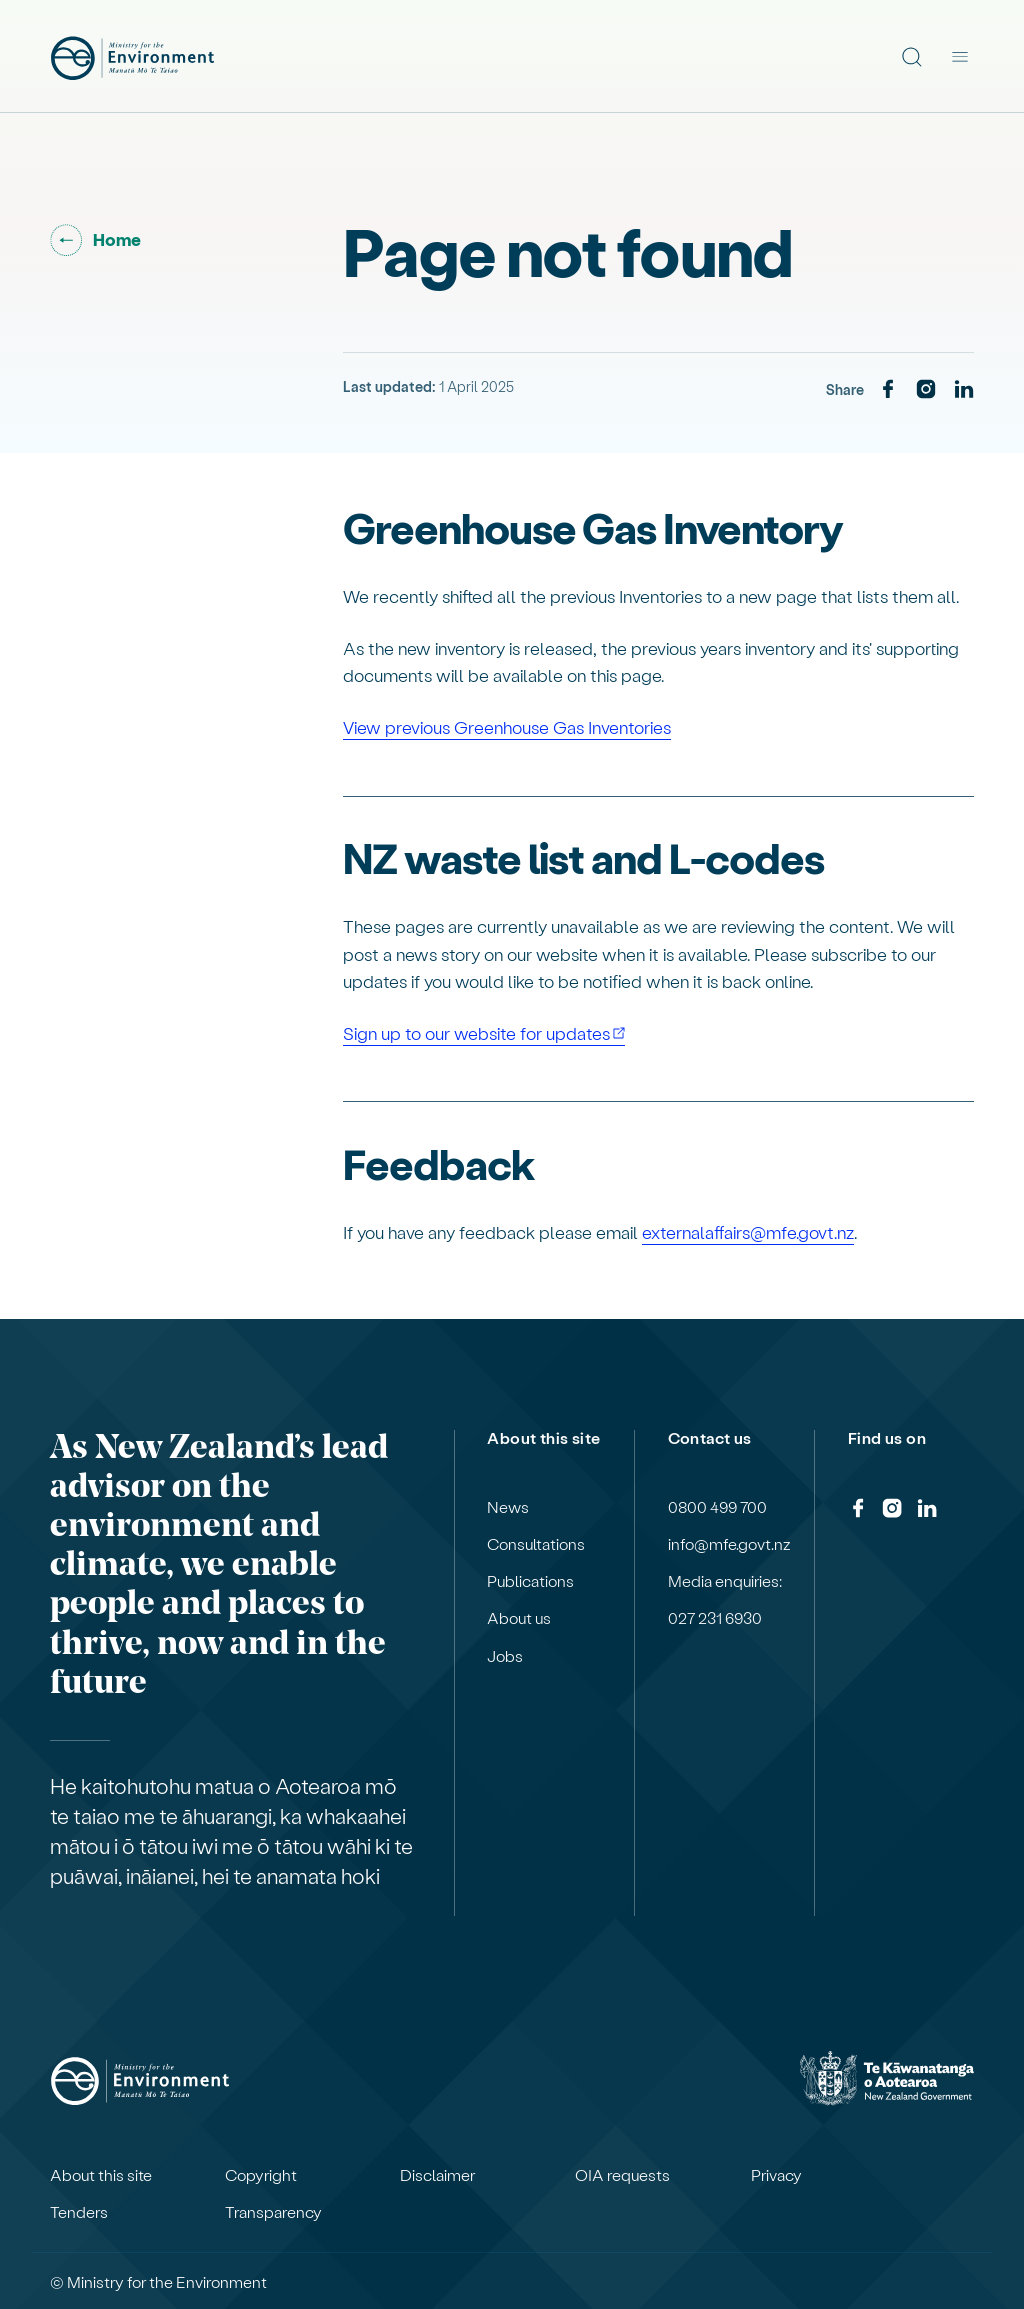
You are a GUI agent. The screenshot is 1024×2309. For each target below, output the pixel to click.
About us (519, 1618)
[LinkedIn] (964, 390)
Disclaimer (437, 2175)
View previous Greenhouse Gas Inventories (507, 726)
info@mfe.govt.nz (729, 1544)
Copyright (261, 2175)
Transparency (273, 2212)
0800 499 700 (717, 1507)
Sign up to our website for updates (476, 1032)
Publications (530, 1581)
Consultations (536, 1544)
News (508, 1507)
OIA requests (622, 2175)
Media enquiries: (725, 1581)
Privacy (776, 2175)
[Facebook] (888, 390)
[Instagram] (926, 390)
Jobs (505, 1656)
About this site (101, 2175)
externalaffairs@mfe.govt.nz (748, 1231)
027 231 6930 (715, 1618)
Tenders (79, 2212)
